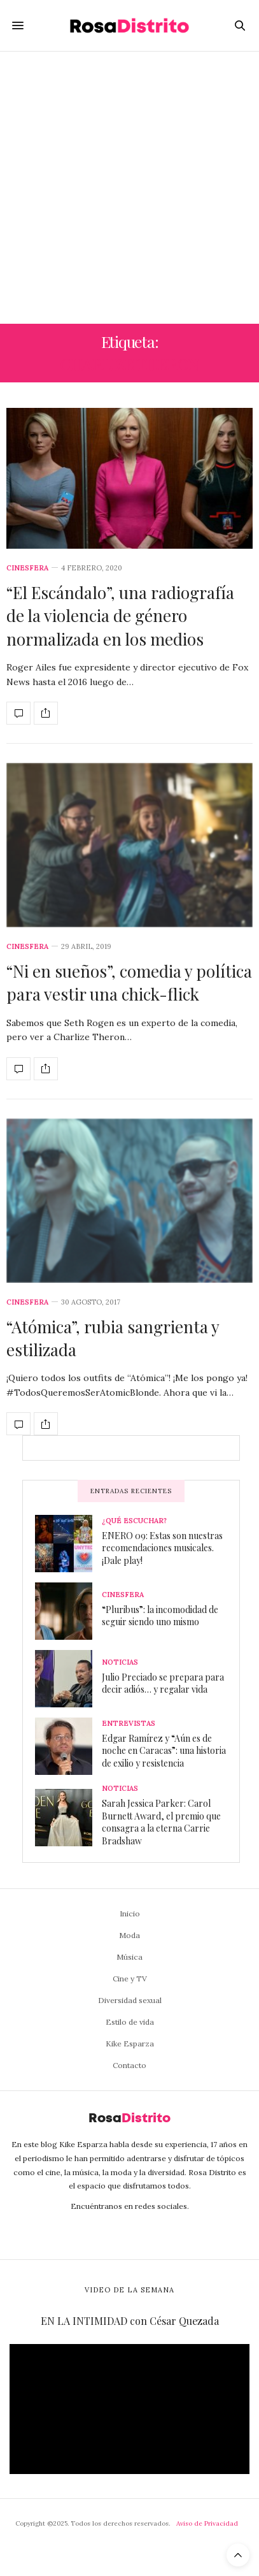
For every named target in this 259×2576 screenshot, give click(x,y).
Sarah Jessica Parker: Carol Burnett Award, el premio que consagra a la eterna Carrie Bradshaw (161, 1822)
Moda (129, 1935)
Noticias (120, 1662)
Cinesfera (27, 568)
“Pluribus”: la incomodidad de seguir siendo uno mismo (160, 1615)
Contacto (129, 2065)
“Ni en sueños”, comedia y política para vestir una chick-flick (129, 982)
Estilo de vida (130, 2022)
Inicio (130, 1913)
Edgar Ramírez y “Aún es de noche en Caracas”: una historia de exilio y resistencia (164, 1750)
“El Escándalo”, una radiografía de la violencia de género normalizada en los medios (120, 615)
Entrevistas (128, 1723)
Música (129, 1957)
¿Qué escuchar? (134, 1520)
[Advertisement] (129, 187)
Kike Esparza (130, 2043)
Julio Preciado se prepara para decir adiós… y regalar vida (163, 1683)
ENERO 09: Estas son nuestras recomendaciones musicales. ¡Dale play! (162, 1548)
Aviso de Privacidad (207, 2523)
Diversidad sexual (130, 2000)
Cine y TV (130, 1978)
